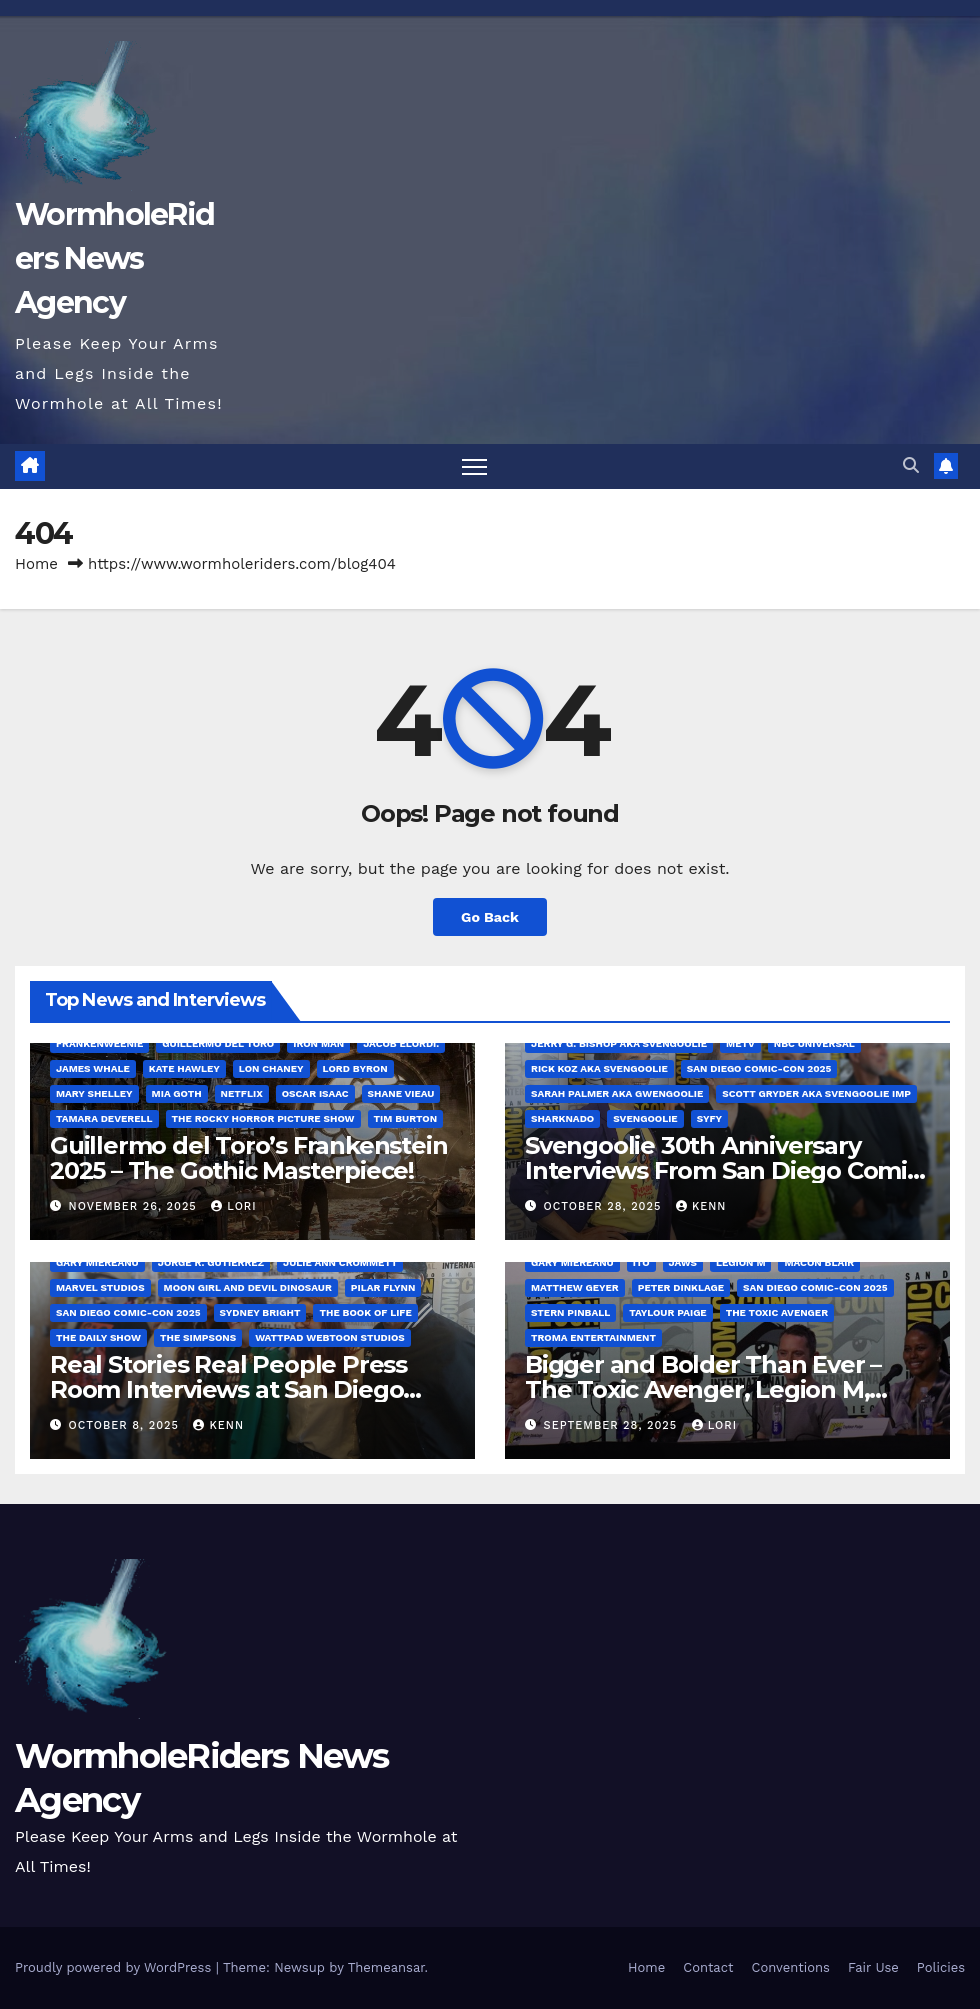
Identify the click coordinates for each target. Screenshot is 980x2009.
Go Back (490, 917)
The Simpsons (198, 1337)
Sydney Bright (260, 1312)
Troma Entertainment (593, 1337)
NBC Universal (814, 1043)
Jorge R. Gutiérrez (211, 1262)
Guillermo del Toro (218, 1043)
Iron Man (318, 1043)
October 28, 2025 (605, 1206)
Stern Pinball (570, 1312)
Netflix (242, 1093)
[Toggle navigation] (474, 466)
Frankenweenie (99, 1043)
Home (36, 564)
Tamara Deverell (104, 1118)
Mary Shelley (94, 1093)
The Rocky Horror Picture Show (263, 1118)
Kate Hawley (184, 1068)
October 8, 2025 (126, 1425)
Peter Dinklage (681, 1287)
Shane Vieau (401, 1093)
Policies (941, 1967)
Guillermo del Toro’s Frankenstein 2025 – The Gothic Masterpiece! (248, 1158)
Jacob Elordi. (401, 1043)
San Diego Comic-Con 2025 (759, 1068)
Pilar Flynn (383, 1287)
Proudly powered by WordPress (115, 1967)
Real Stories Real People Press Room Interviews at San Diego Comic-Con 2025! (228, 1389)
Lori (233, 1206)
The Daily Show (98, 1337)
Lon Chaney (271, 1068)
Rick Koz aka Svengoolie (599, 1068)
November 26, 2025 (135, 1206)
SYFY (709, 1118)
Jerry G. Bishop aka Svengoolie (619, 1043)
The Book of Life (365, 1312)
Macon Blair (819, 1262)
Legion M (740, 1262)
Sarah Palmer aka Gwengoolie (617, 1093)
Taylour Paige (667, 1312)
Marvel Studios (100, 1287)
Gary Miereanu (97, 1262)
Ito (641, 1262)
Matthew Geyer (575, 1287)
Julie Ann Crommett (340, 1262)
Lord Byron (355, 1068)
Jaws (683, 1262)
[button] (911, 465)
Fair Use (873, 1967)
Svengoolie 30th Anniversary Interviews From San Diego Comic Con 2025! (722, 1170)
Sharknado (562, 1118)
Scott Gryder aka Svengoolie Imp (816, 1093)
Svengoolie (645, 1118)
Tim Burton (405, 1118)
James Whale (93, 1068)
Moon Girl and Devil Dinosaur (248, 1287)
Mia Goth (177, 1093)
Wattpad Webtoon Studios (330, 1337)
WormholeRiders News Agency (114, 258)
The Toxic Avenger (777, 1312)
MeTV (740, 1043)
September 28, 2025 (613, 1425)
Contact (708, 1967)
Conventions (790, 1967)
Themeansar (386, 1967)
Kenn (701, 1206)
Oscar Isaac (315, 1093)
